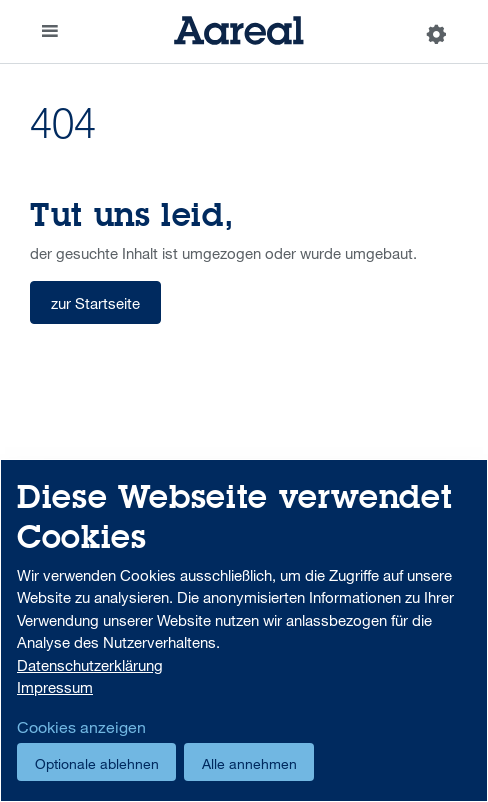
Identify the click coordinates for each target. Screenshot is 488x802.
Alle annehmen (249, 763)
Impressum (55, 687)
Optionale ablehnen (97, 763)
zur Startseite (95, 303)
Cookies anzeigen (81, 727)
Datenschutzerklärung (90, 665)
